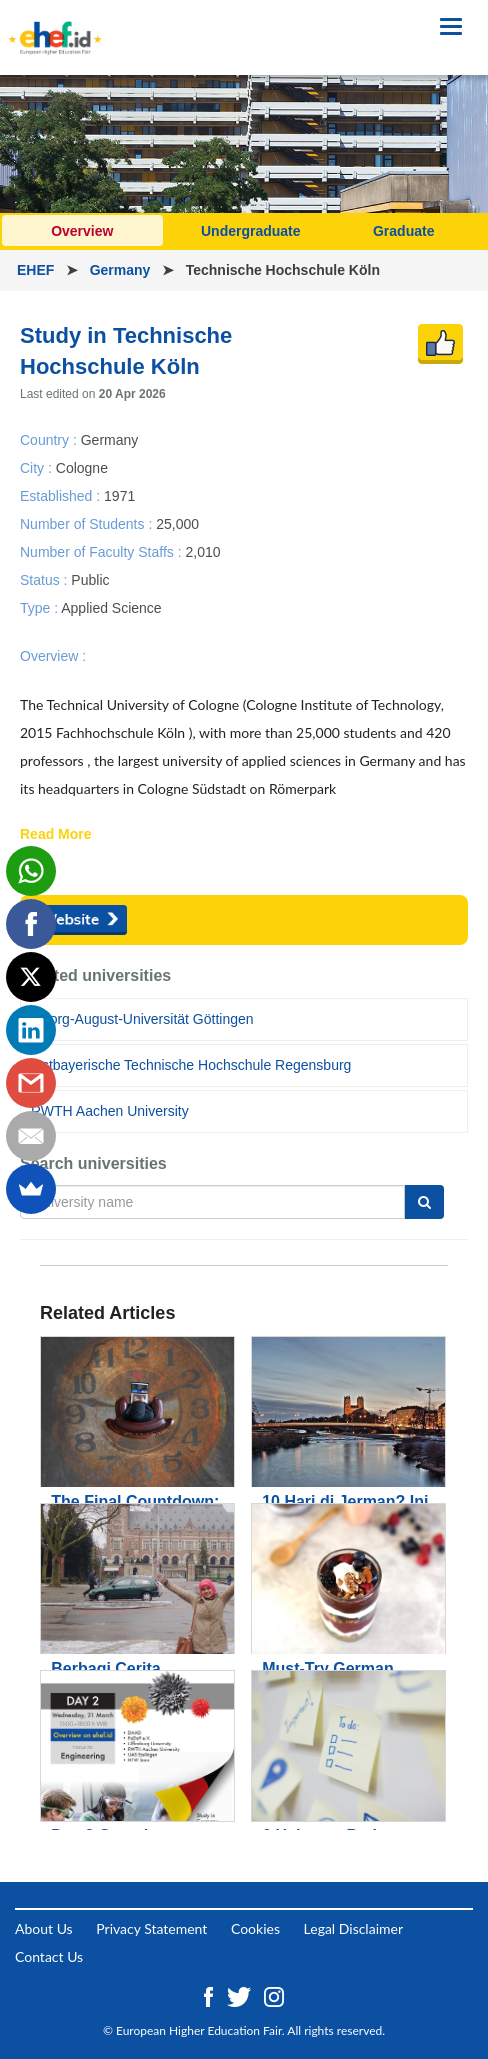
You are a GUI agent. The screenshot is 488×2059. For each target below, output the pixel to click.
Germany (122, 270)
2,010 (202, 551)
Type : (40, 608)
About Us (44, 1928)
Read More (56, 835)
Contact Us (49, 1956)
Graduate (403, 231)
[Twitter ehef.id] (241, 1995)
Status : (45, 580)
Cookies (255, 1928)
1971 (119, 495)
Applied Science (111, 608)
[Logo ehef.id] (55, 25)
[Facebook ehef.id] (210, 1995)
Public (90, 580)
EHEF (37, 270)
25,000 (177, 523)
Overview (82, 231)
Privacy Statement (151, 1928)
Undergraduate (251, 231)
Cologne (82, 467)
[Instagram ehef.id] (274, 1995)
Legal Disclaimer (353, 1928)
